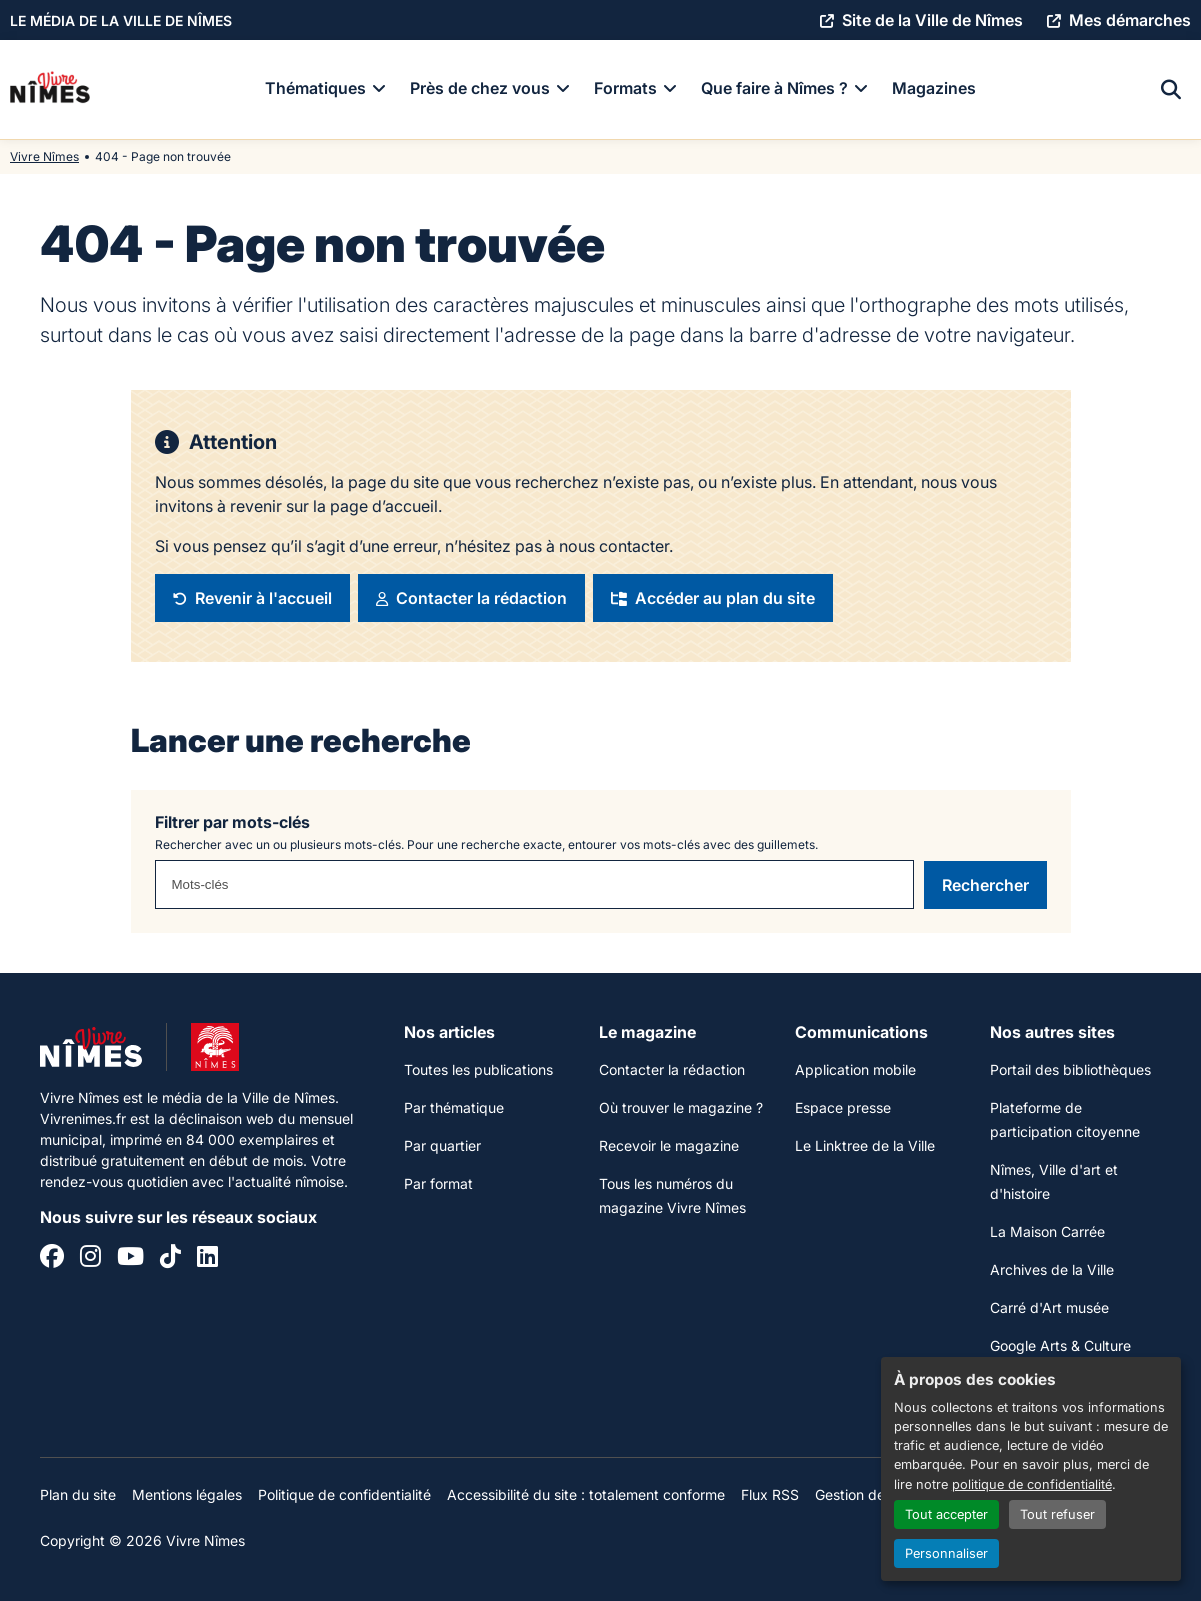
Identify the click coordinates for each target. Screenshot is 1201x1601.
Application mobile (855, 1069)
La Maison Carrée (1047, 1231)
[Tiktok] (170, 1259)
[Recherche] (1171, 90)
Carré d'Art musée (1049, 1307)
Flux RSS (770, 1494)
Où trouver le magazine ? (681, 1107)
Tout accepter (946, 1514)
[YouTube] (130, 1259)
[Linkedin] (207, 1259)
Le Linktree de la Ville (865, 1145)
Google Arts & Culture (1060, 1345)
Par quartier (442, 1145)
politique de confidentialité (1032, 1484)
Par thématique (454, 1107)
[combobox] (534, 884)
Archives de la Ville (1052, 1269)
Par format (438, 1183)
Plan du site (78, 1494)
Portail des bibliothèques (1070, 1069)
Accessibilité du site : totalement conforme (586, 1494)
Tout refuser (1057, 1514)
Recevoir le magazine (669, 1145)
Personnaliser (946, 1553)
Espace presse (843, 1107)
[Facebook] (52, 1259)
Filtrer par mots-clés (232, 822)
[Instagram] (90, 1259)
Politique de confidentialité (344, 1494)
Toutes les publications (478, 1069)
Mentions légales (187, 1494)
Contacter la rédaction (672, 1069)
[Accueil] (50, 90)
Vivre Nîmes (44, 156)
